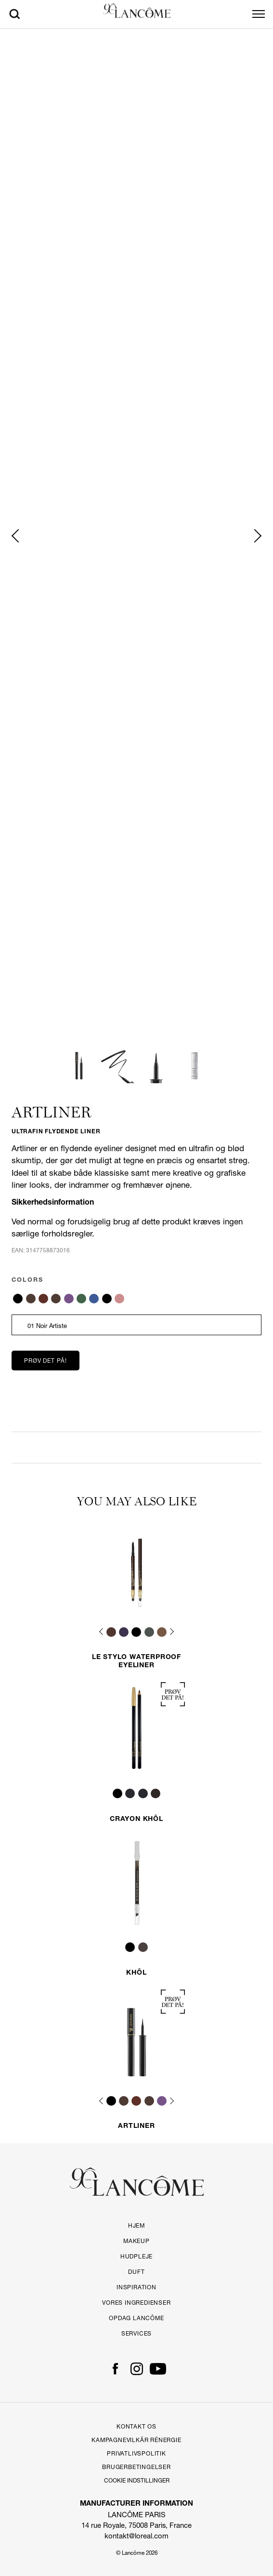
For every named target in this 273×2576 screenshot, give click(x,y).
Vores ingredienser (136, 2302)
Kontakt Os (136, 2426)
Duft (136, 2271)
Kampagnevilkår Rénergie (136, 2439)
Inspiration (136, 2287)
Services (136, 2333)
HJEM (136, 2225)
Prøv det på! (45, 1360)
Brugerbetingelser (136, 2466)
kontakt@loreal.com (136, 2536)
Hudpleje (136, 2256)
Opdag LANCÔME (136, 2318)
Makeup (136, 2240)
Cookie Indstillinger (136, 2480)
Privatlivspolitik (136, 2453)
